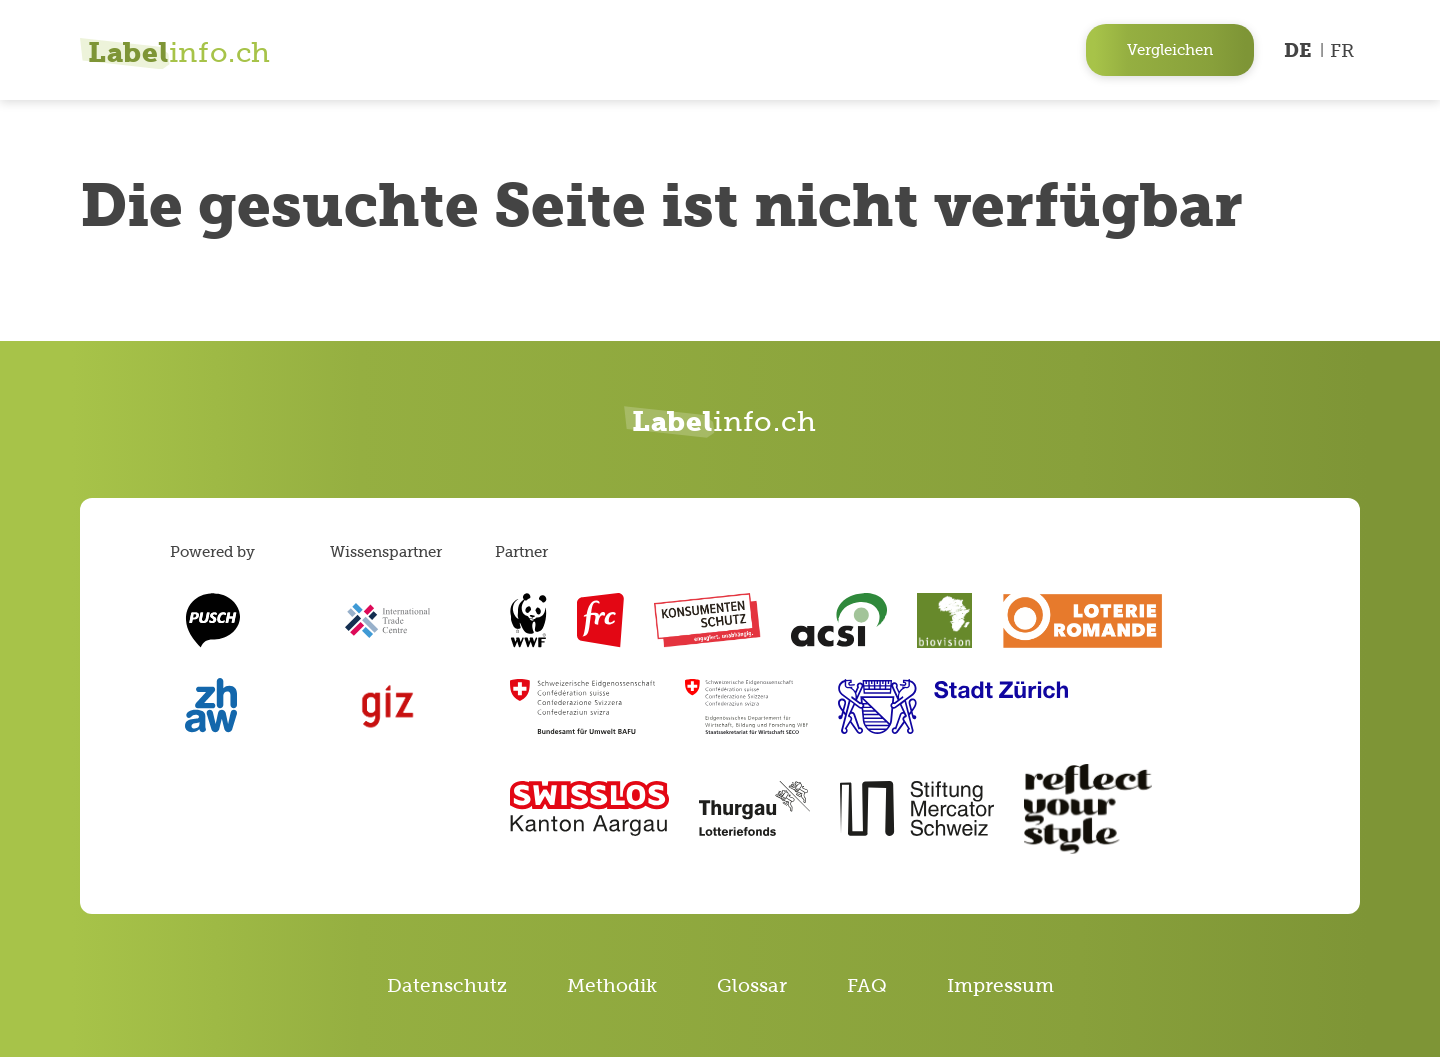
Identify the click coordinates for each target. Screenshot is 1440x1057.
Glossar (752, 985)
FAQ (867, 985)
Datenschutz (447, 985)
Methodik (612, 985)
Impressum (1000, 985)
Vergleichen (1170, 49)
